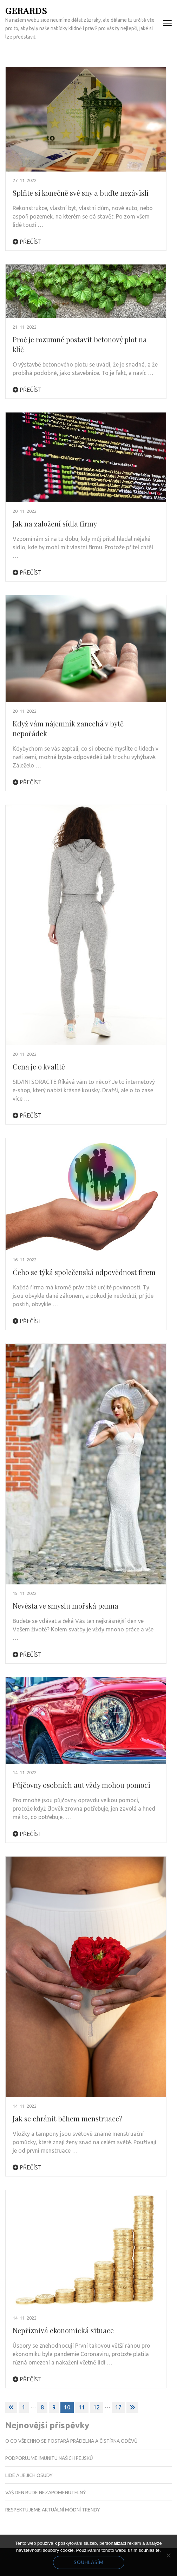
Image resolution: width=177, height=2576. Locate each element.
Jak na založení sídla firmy (55, 523)
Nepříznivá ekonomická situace (63, 2330)
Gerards (26, 10)
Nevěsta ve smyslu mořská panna (65, 1605)
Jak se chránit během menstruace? (68, 2118)
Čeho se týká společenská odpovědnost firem (84, 1272)
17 (118, 2407)
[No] (168, 2555)
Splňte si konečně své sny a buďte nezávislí (81, 192)
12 (96, 2407)
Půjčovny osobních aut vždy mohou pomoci (81, 1785)
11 (82, 2407)
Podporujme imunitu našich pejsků (49, 2458)
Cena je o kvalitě (39, 1066)
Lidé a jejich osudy (29, 2475)
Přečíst (27, 242)
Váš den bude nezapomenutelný (45, 2492)
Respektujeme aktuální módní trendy (52, 2510)
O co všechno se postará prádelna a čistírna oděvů (71, 2441)
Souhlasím (89, 2562)
